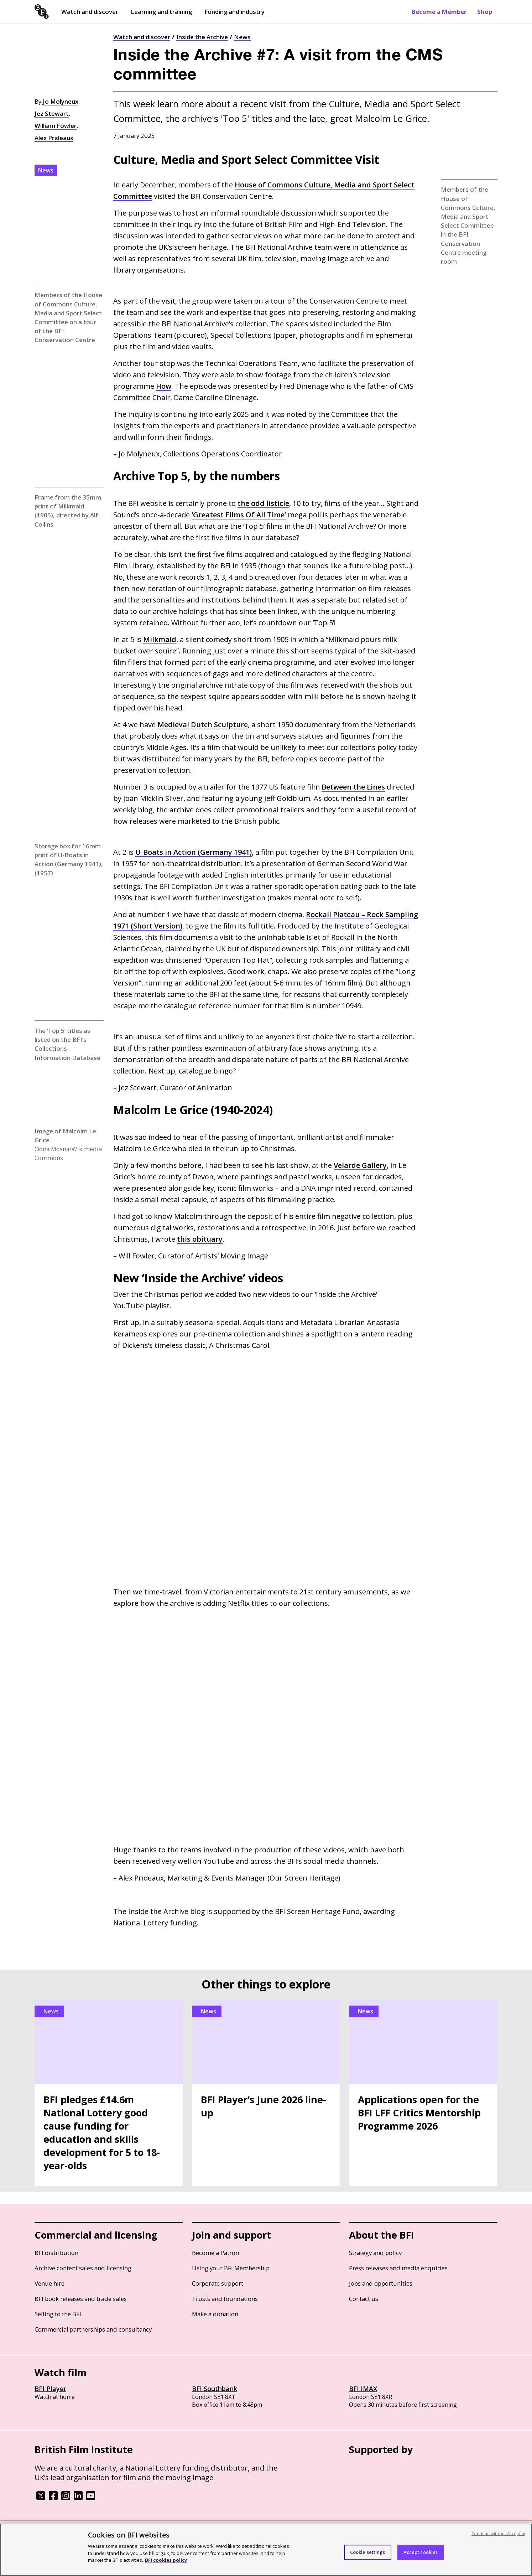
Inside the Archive (202, 37)
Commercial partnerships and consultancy (93, 2329)
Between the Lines (353, 787)
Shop (484, 11)
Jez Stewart (52, 113)
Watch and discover (89, 11)
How (163, 386)
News (242, 37)
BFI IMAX (363, 2388)
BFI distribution (56, 2253)
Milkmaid (159, 639)
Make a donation (215, 2314)
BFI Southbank (214, 2388)
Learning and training (161, 11)
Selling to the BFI (58, 2314)
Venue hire (49, 2283)
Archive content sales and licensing (83, 2268)
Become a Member (439, 11)
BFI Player (50, 2388)
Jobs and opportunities (380, 2283)
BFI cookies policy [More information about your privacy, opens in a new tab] (166, 2560)
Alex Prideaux (54, 138)
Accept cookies (420, 2552)
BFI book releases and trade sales (81, 2299)
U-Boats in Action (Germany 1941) (193, 852)
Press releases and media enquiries (398, 2268)
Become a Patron (215, 2253)
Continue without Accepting (498, 2533)
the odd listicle (263, 503)
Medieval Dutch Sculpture (202, 724)
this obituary (200, 1239)
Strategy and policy (375, 2253)
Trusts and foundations (225, 2299)
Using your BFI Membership (231, 2268)
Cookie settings (367, 2552)
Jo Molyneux (60, 101)
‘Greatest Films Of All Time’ (239, 514)
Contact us (363, 2299)
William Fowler (56, 125)
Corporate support (217, 2283)
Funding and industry (234, 11)
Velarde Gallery (360, 1165)
